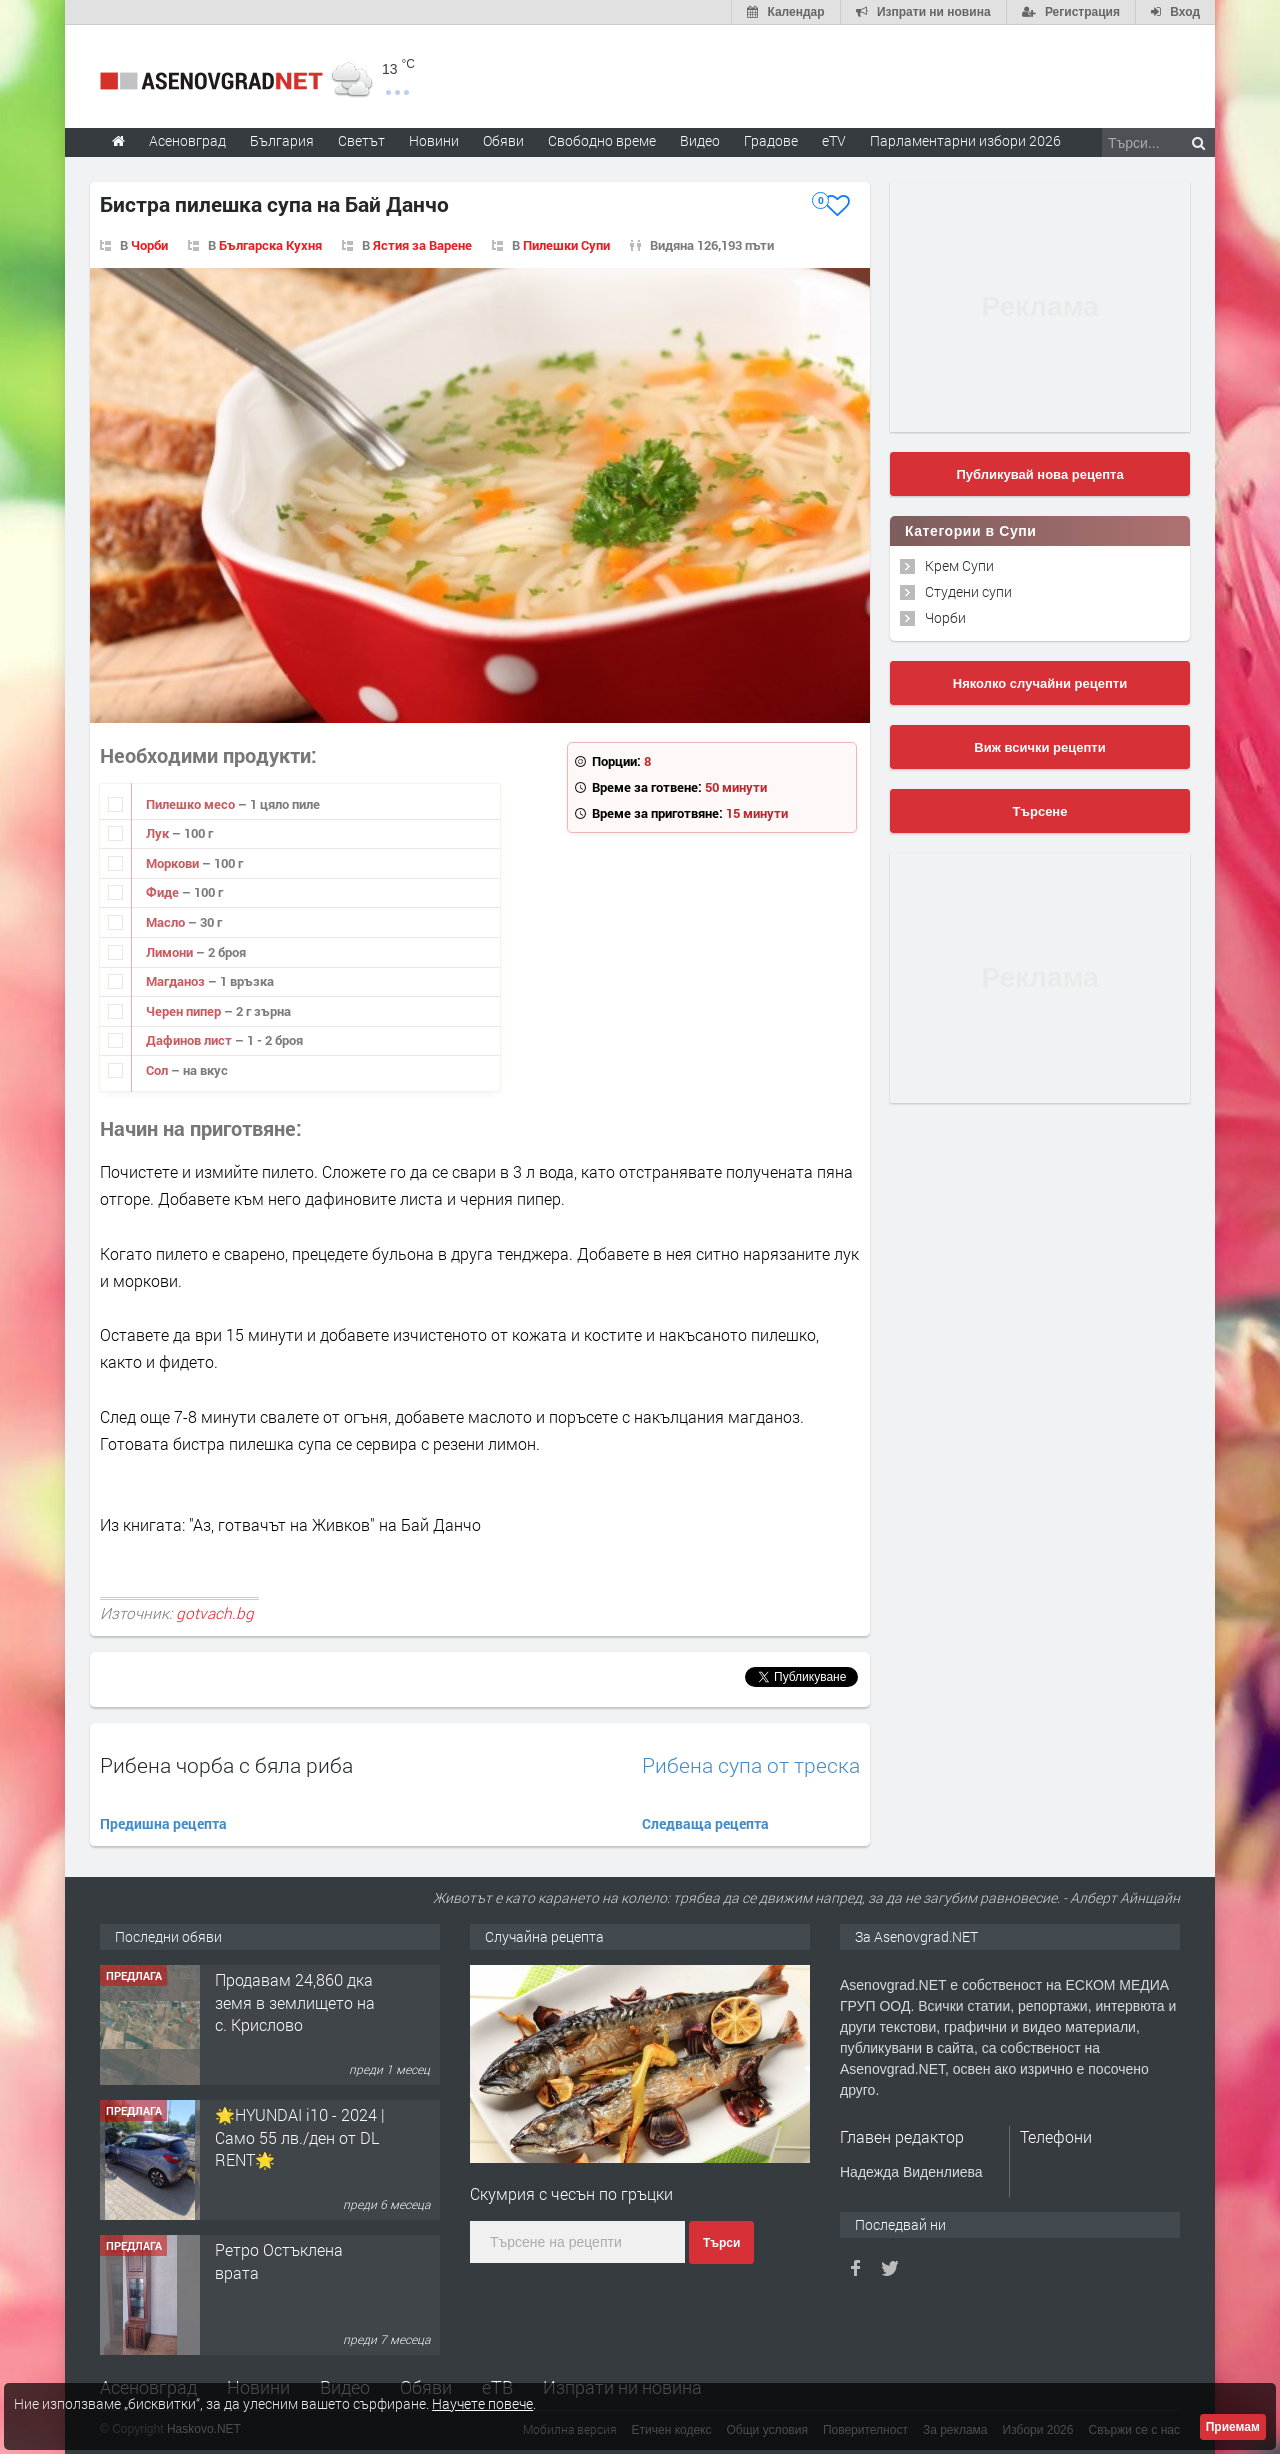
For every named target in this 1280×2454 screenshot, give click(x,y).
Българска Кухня (270, 245)
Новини (434, 140)
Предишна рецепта (163, 1823)
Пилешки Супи (566, 245)
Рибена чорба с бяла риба (226, 1765)
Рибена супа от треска (751, 1765)
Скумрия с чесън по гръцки (571, 2193)
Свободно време (602, 140)
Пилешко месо (192, 804)
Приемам (1233, 2427)
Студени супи (968, 591)
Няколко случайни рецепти (1040, 683)
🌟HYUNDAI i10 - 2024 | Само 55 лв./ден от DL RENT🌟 (300, 2137)
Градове (771, 140)
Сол (158, 1070)
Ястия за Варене (422, 245)
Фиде (164, 892)
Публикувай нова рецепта (1039, 474)
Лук (159, 833)
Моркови (174, 863)
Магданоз (177, 981)
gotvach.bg (215, 1613)
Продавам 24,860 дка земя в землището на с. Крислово (295, 2002)
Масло (167, 922)
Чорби (149, 245)
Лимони (171, 952)
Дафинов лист (190, 1040)
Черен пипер (185, 1011)
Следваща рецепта (705, 1823)
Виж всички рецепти (1039, 747)
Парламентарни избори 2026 (965, 140)
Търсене (1040, 811)
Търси (721, 2243)
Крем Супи (959, 565)
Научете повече (482, 2403)
